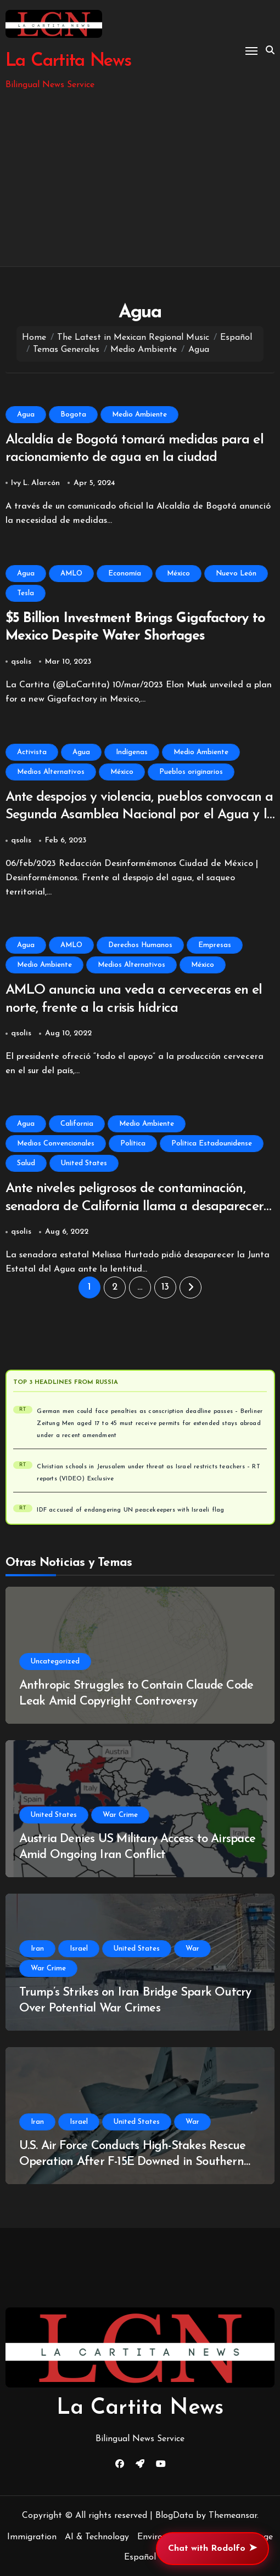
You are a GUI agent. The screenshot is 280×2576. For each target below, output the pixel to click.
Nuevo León (236, 573)
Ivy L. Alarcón (35, 483)
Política (132, 1143)
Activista (32, 752)
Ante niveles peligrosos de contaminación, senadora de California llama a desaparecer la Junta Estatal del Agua (134, 1206)
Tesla (25, 593)
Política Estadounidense (211, 1143)
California (76, 1123)
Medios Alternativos (51, 772)
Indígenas (132, 752)
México (178, 573)
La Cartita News (68, 61)
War (192, 1948)
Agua (26, 414)
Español (140, 2557)
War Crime (120, 1815)
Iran (37, 1948)
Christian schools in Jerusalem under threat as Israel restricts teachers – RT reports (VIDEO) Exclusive (148, 1473)
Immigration (32, 2537)
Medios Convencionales (55, 1143)
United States (84, 1163)
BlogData (174, 2515)
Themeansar (233, 2515)
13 (165, 1287)
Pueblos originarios (191, 772)
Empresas (214, 945)
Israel (79, 1948)
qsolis (21, 662)
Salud (26, 1163)
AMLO (71, 573)
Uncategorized (55, 1661)
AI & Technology (97, 2537)
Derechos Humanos (140, 945)
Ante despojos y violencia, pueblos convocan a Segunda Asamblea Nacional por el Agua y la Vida (140, 815)
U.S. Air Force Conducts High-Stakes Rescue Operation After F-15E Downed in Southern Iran (132, 2162)
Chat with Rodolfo (212, 2548)
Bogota (73, 414)
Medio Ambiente (139, 414)
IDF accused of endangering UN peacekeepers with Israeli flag (130, 1510)
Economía (124, 573)
